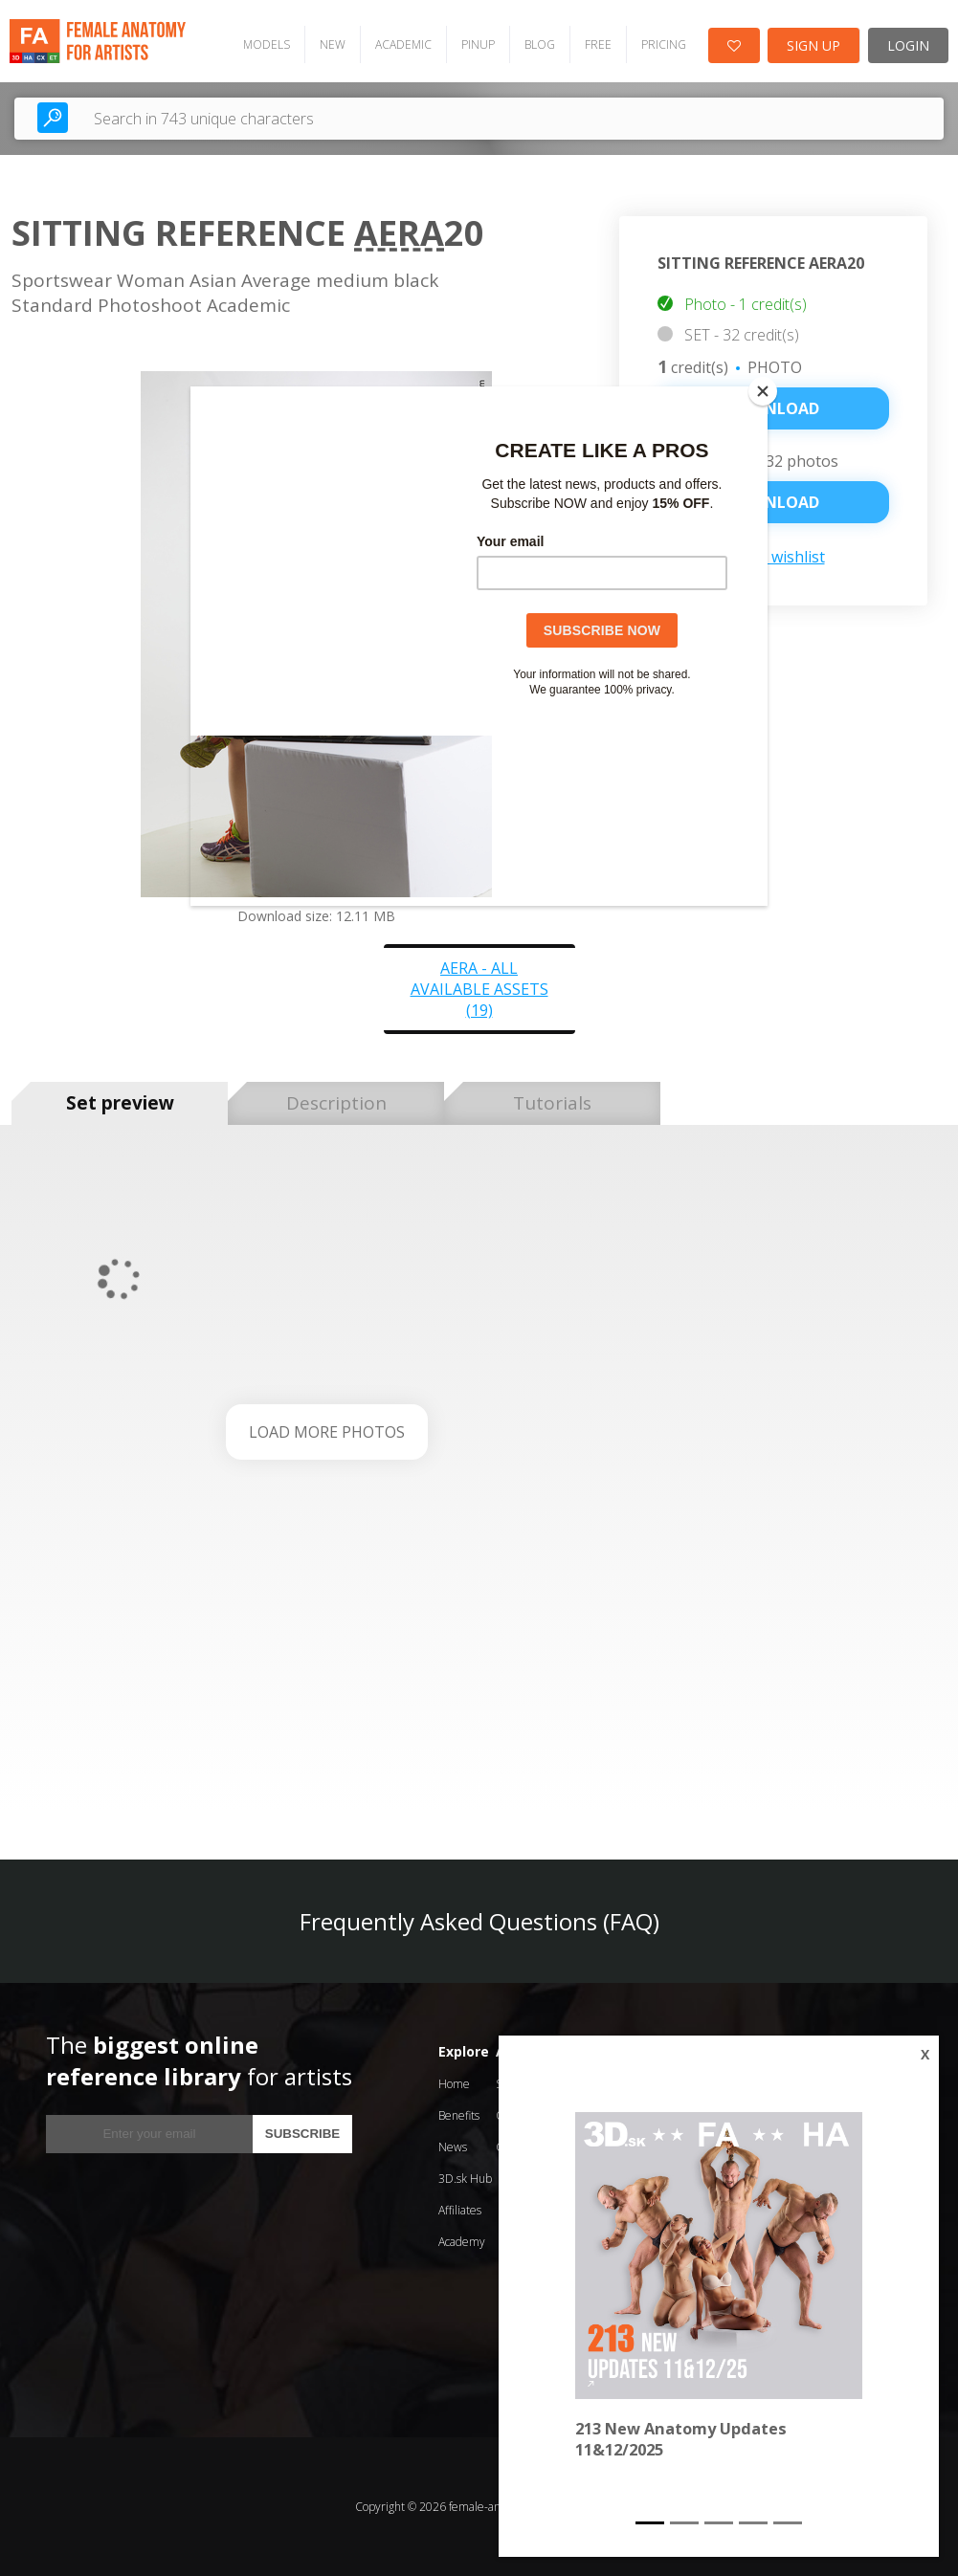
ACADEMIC (403, 44)
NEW (332, 44)
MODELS (266, 44)
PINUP (478, 44)
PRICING (663, 44)
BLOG (539, 44)
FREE (598, 44)
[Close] (762, 391)
